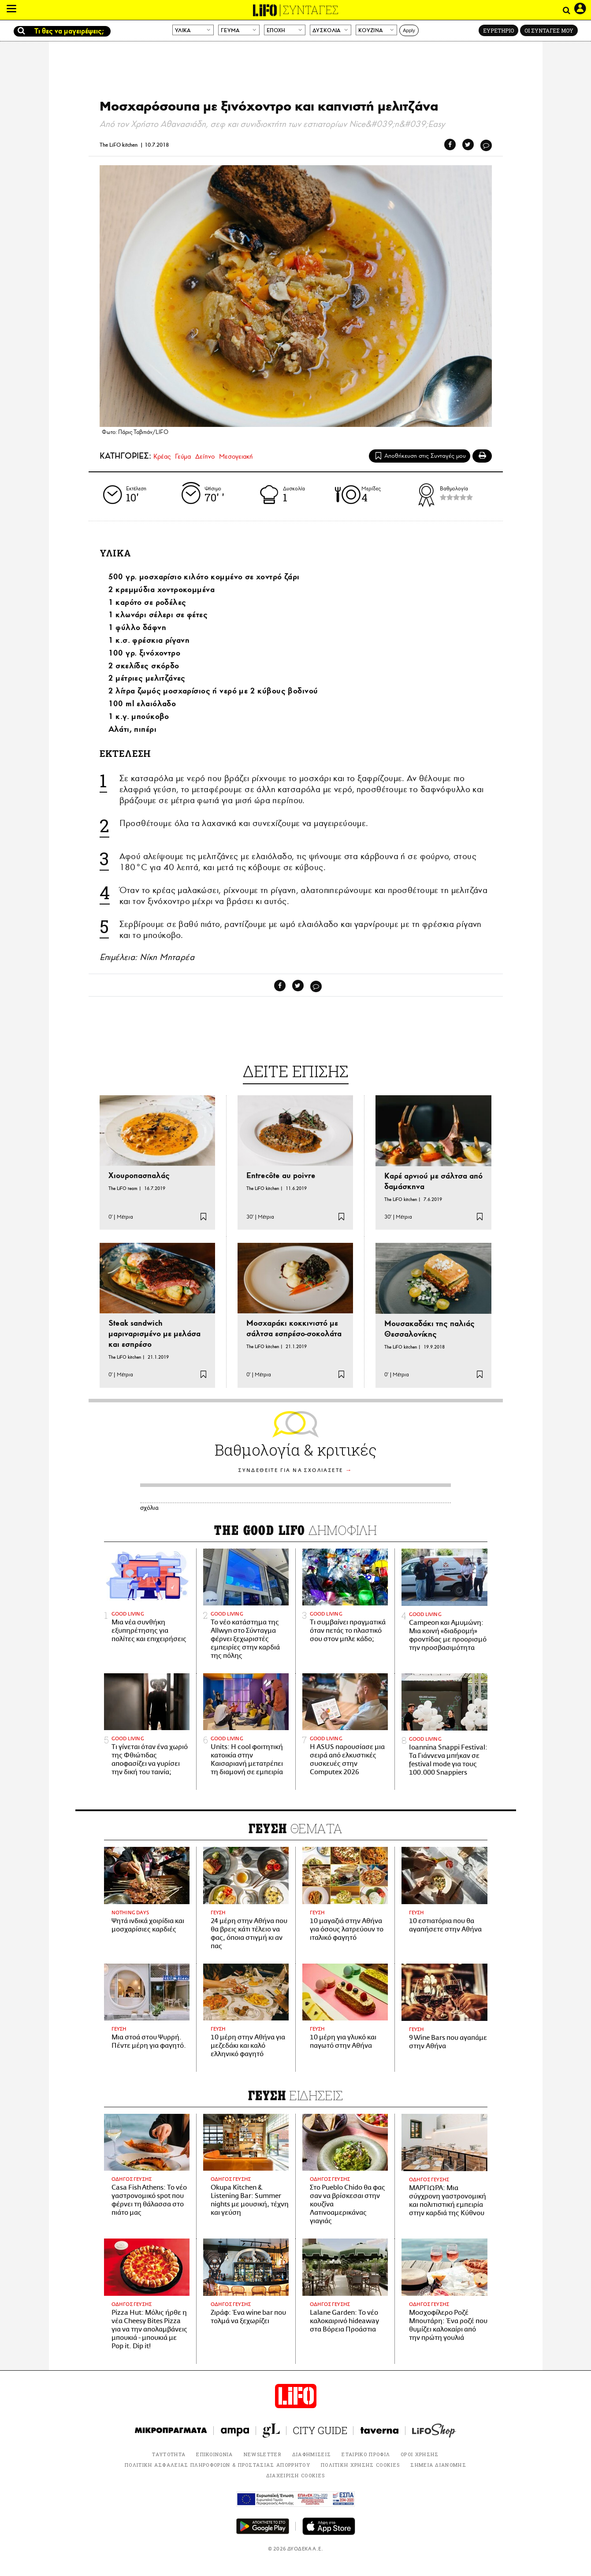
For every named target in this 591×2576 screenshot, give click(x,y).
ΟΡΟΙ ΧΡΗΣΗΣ (420, 2454)
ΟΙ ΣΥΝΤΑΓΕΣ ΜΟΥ (548, 30)
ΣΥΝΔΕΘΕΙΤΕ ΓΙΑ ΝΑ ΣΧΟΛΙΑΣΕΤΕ (290, 1470)
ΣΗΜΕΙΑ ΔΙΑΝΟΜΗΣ (438, 2465)
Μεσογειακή (236, 456)
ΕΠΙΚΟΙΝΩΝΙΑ (214, 2454)
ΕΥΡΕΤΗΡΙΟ (498, 30)
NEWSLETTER (263, 2454)
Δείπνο (205, 456)
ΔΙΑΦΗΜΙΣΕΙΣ (311, 2454)
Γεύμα (183, 456)
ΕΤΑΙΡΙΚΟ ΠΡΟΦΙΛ (366, 2454)
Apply (409, 30)
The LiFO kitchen (119, 144)
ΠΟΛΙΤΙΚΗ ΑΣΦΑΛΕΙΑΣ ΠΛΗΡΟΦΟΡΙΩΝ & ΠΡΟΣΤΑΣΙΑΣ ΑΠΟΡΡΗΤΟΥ (217, 2465)
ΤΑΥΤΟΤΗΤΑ (169, 2454)
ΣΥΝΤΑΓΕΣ (310, 10)
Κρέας (162, 456)
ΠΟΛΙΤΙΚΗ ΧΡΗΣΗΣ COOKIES (360, 2465)
